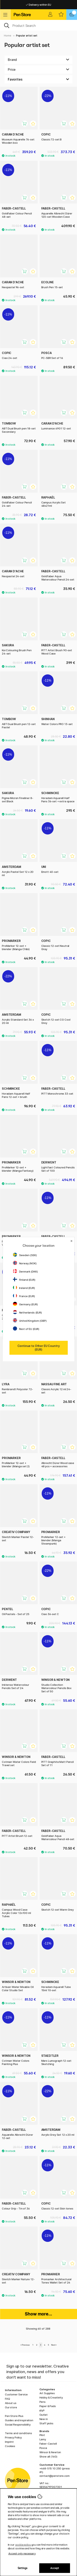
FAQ (7, 2398)
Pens (42, 2401)
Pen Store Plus (14, 2416)
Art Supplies (47, 2393)
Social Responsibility (18, 2424)
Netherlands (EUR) (27, 1312)
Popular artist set (26, 35)
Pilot (42, 2435)
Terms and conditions (18, 2433)
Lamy (42, 2439)
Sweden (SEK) (25, 1255)
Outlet (43, 2414)
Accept (54, 2568)
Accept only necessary (22, 2553)
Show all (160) (48, 2456)
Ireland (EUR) (24, 1288)
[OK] (38, 25)
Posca (43, 2448)
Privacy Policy (13, 2437)
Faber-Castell (48, 2443)
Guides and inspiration (19, 2420)
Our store (11, 2407)
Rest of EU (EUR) (26, 1329)
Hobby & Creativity (51, 2397)
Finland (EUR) (24, 1279)
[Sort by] (38, 79)
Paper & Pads (47, 2406)
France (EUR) (24, 1296)
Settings (22, 2568)
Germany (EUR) (25, 1304)
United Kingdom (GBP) (30, 1320)
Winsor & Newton (50, 2452)
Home (7, 35)
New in (43, 2419)
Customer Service (16, 2394)
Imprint (9, 2441)
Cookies (10, 2446)
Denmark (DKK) (25, 1271)
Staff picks (46, 2423)
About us (10, 2403)
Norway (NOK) (25, 1263)
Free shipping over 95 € (38, 4)
